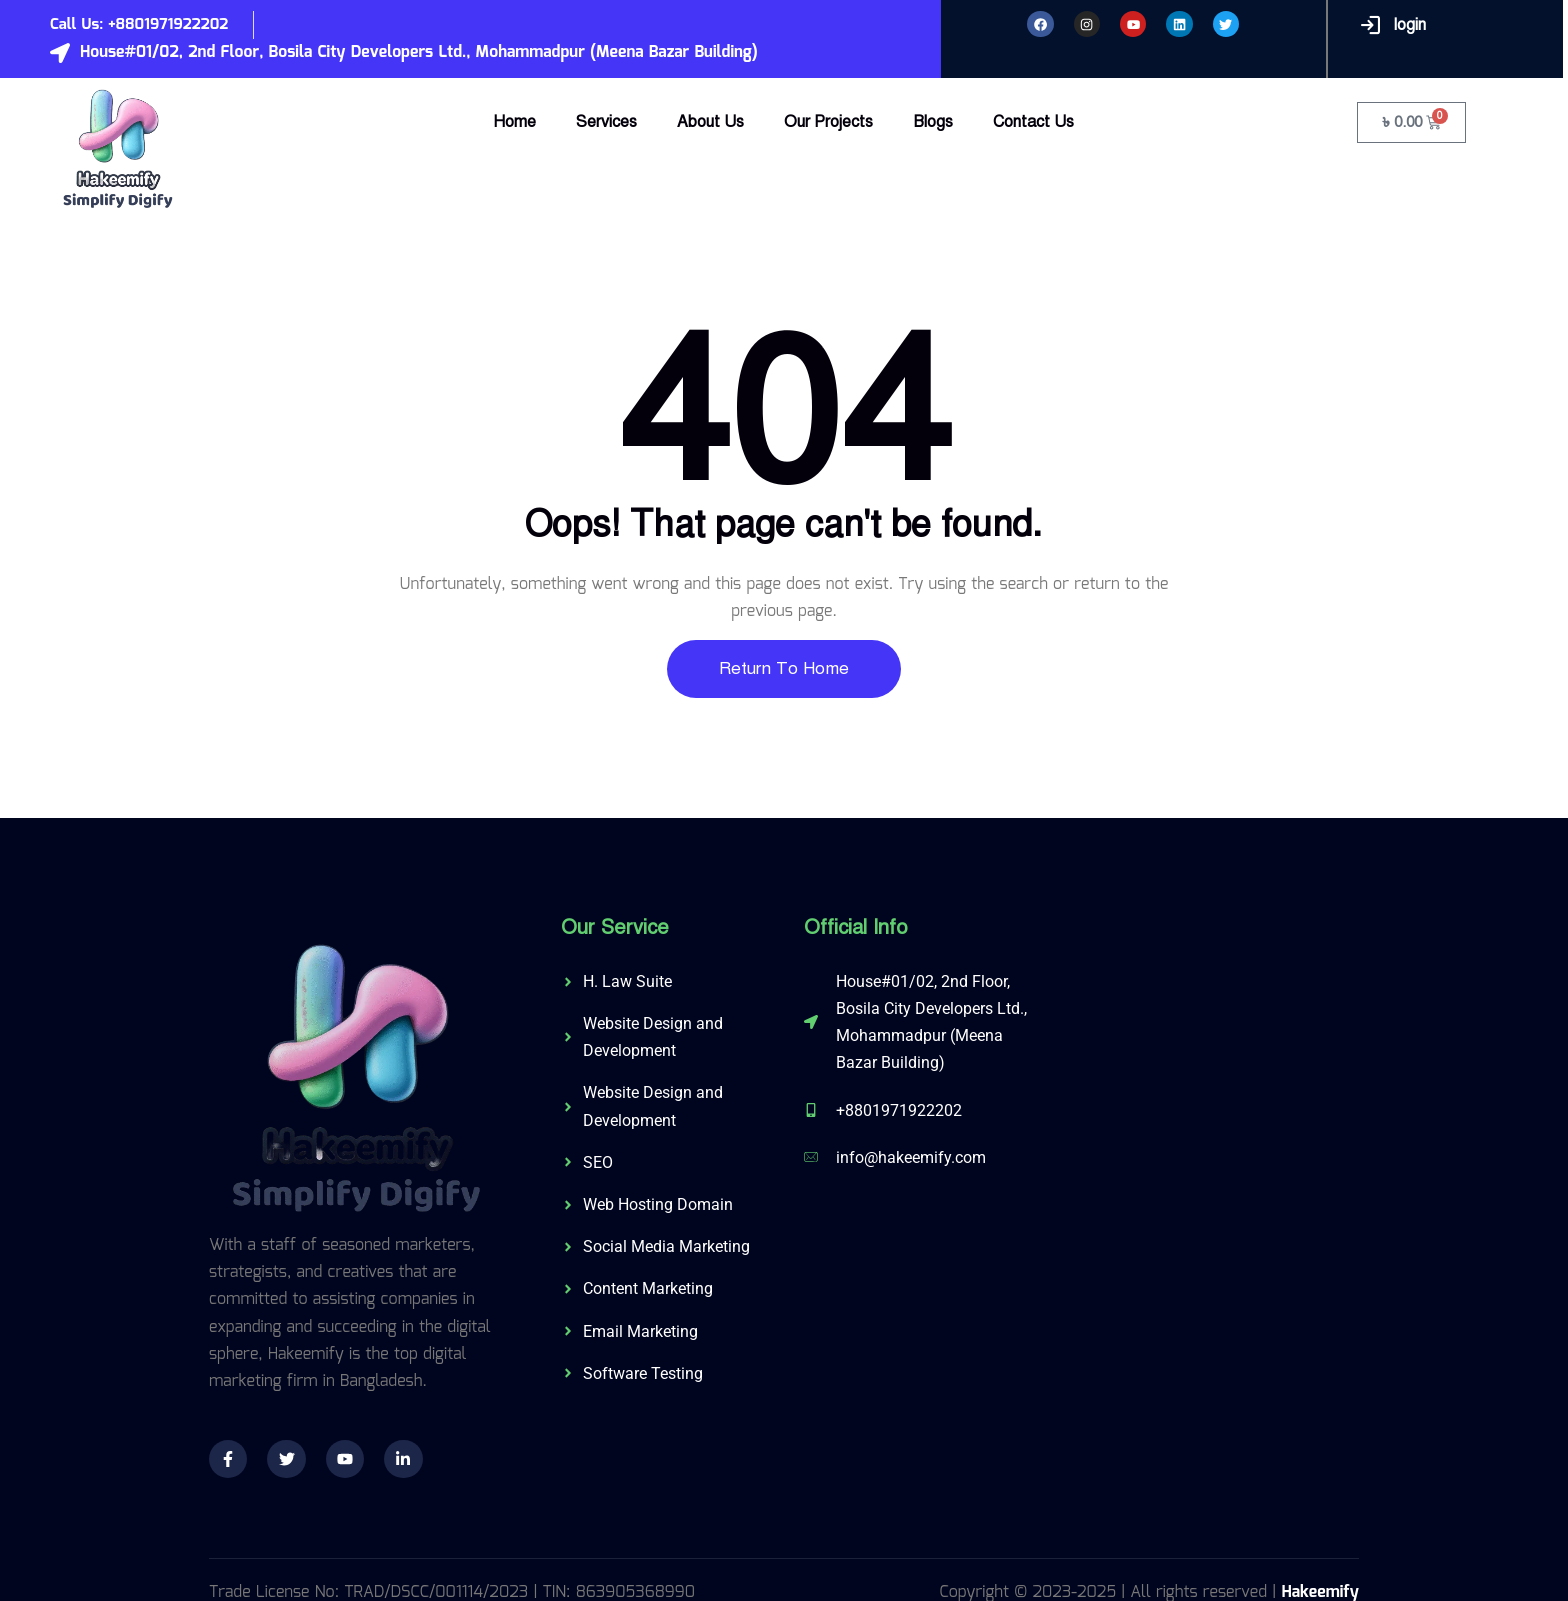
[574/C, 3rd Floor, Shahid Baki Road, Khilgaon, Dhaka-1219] (1208, 1068)
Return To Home (784, 668)
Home (514, 122)
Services (606, 122)
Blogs (933, 122)
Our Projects (828, 122)
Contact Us (1033, 122)
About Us (710, 122)
